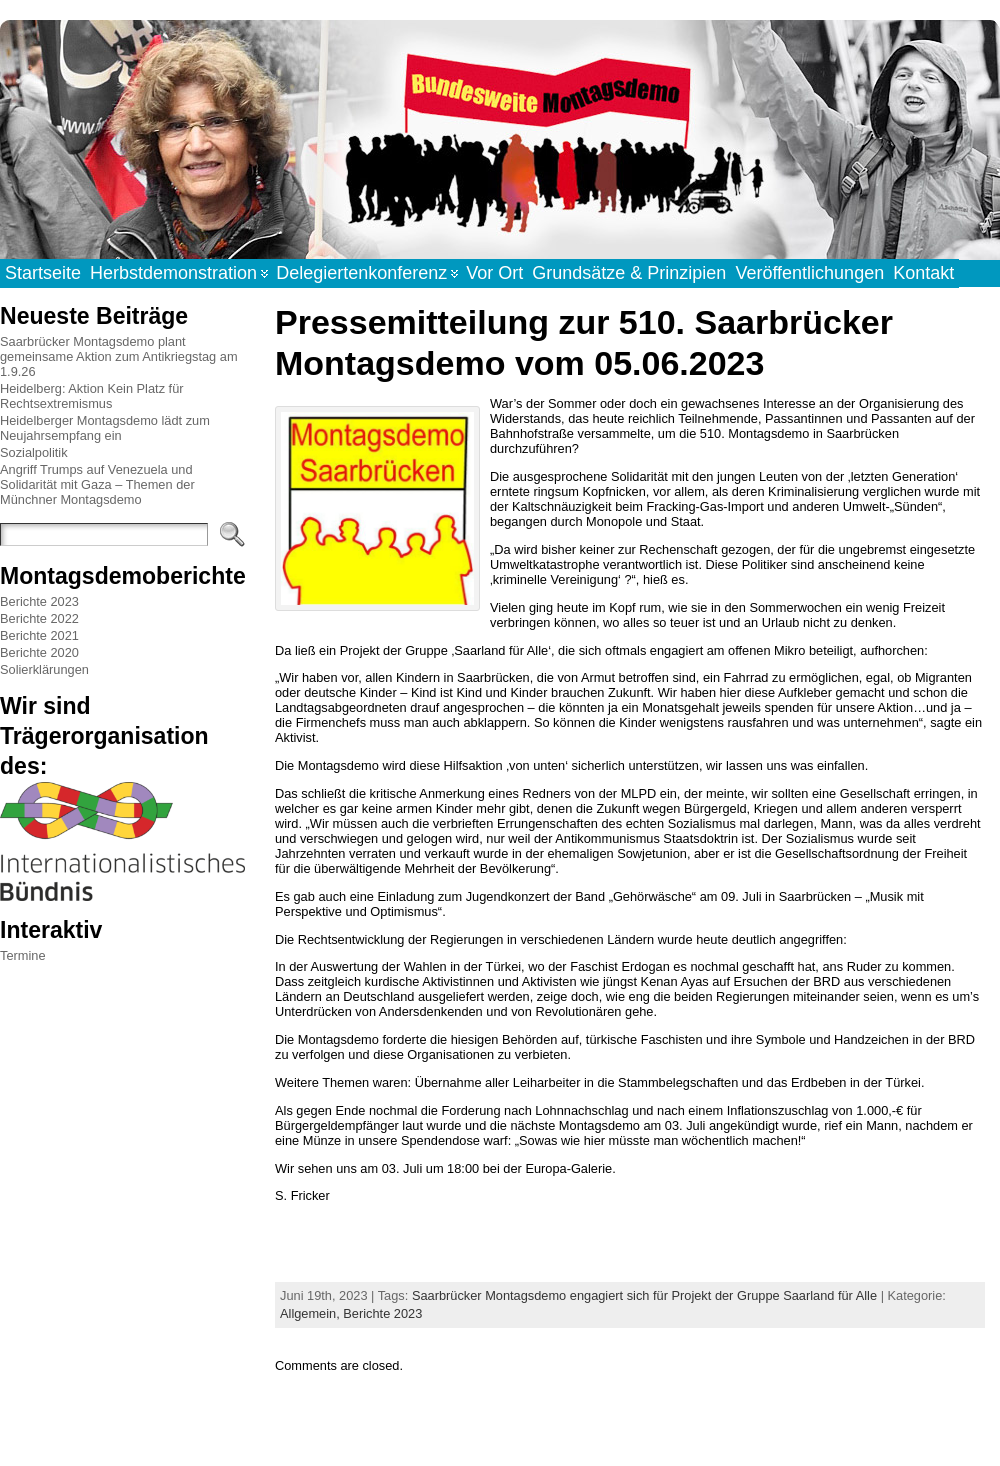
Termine (23, 955)
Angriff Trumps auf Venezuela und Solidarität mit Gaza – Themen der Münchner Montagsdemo (97, 484)
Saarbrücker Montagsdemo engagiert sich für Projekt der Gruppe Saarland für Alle (644, 1295)
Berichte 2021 (39, 635)
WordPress (499, 1429)
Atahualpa (570, 1429)
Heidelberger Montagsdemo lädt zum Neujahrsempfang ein (105, 428)
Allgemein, (311, 1313)
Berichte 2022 (39, 618)
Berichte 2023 (39, 601)
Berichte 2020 (39, 652)
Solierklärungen (44, 669)
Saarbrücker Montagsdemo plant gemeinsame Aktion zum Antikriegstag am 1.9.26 (119, 356)
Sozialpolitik (34, 452)
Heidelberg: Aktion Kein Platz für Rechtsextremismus (92, 396)
